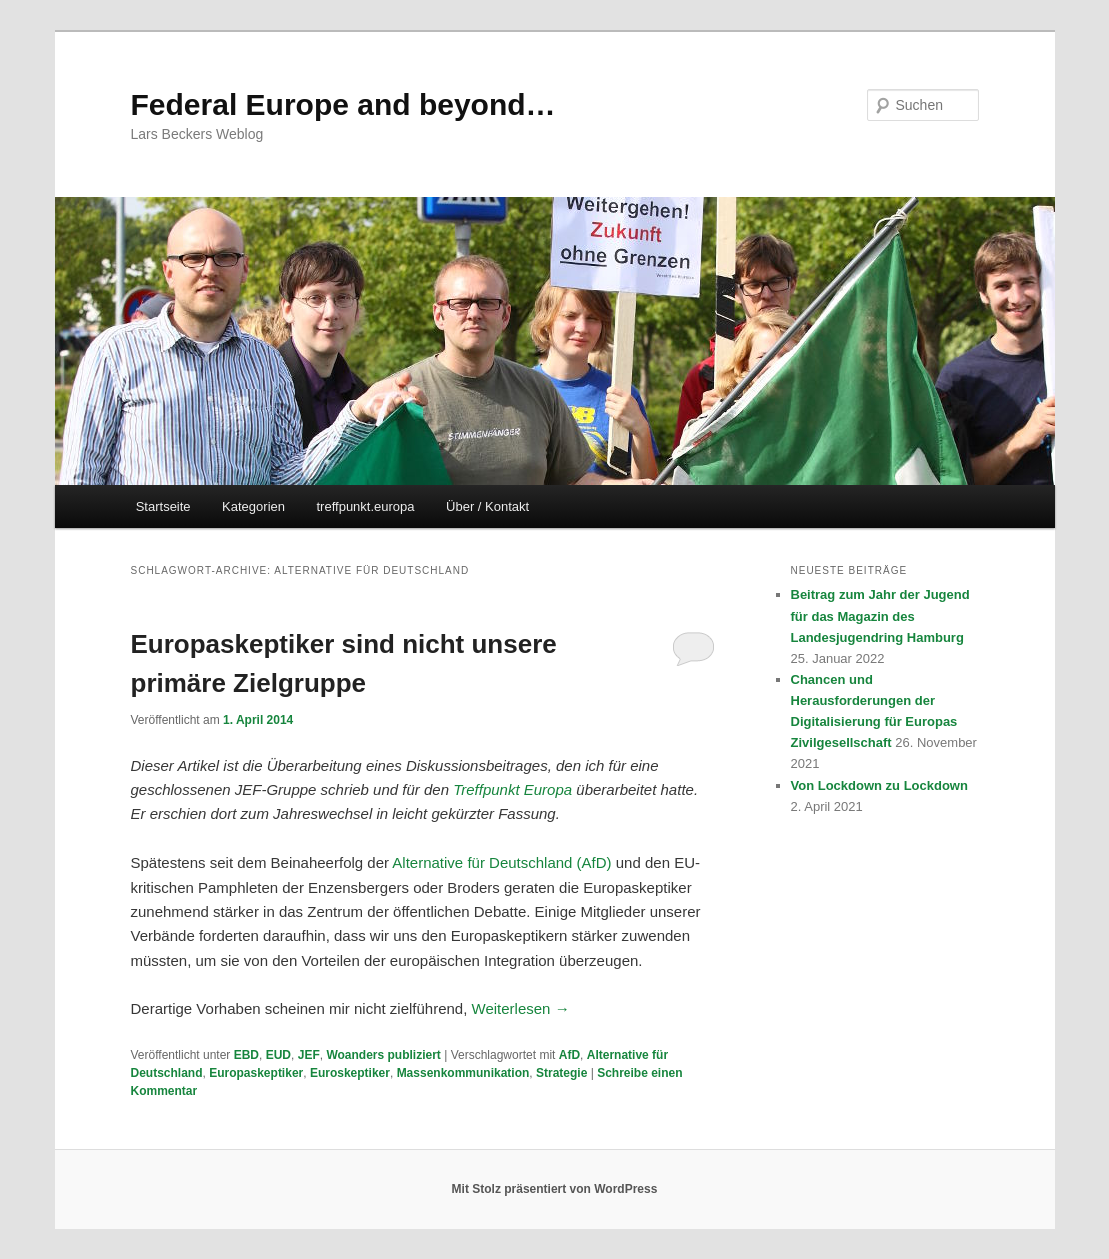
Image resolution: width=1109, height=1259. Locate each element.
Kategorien (253, 506)
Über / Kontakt (487, 506)
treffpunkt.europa (366, 506)
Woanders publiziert (383, 1055)
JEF (309, 1055)
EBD (246, 1055)
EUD (278, 1055)
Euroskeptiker (350, 1073)
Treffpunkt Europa (512, 789)
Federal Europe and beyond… (343, 104)
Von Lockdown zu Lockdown (879, 785)
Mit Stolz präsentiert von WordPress (555, 1189)
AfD (569, 1055)
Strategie (561, 1073)
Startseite (163, 506)
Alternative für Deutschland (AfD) (501, 862)
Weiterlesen (521, 1008)
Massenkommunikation (463, 1073)
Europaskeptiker (256, 1073)
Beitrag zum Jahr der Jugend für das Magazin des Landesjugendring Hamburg (880, 615)
